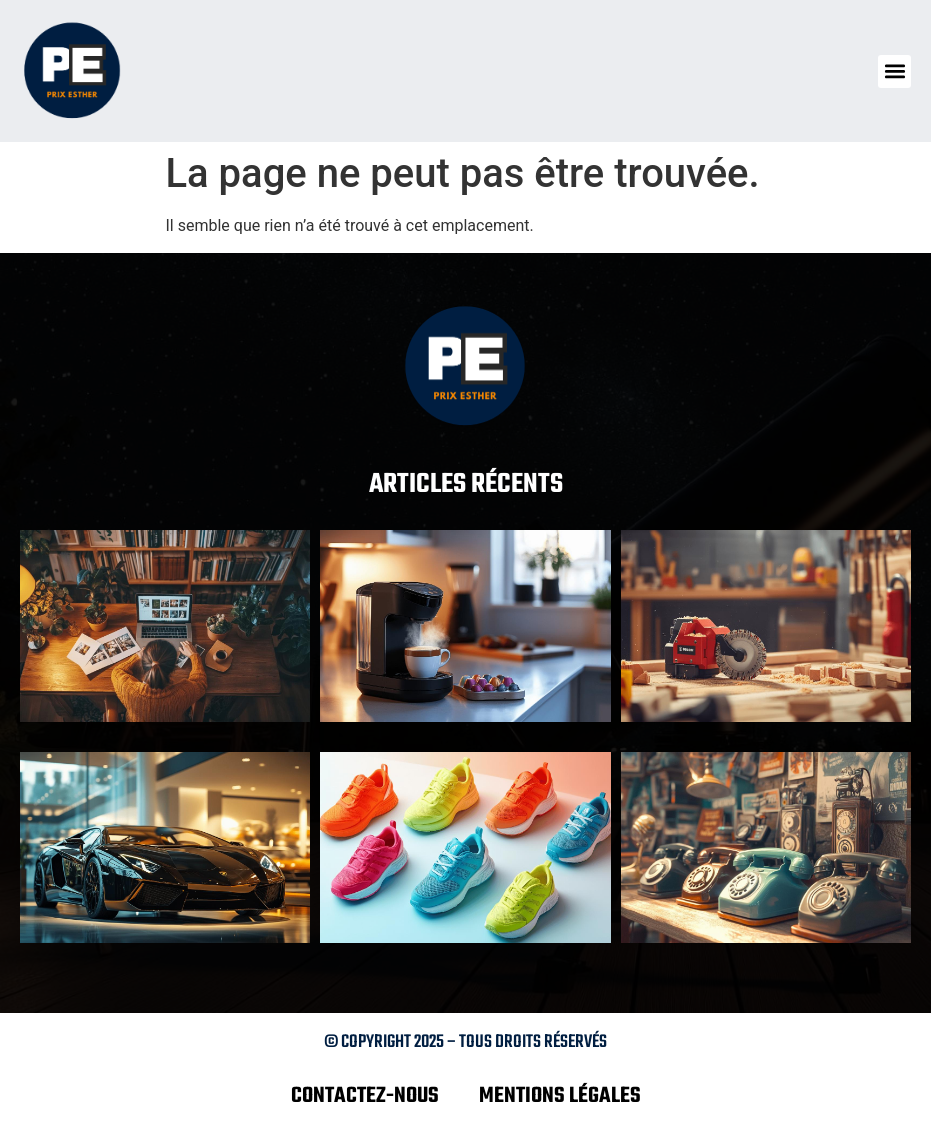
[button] (894, 71)
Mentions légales (560, 1096)
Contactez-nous (365, 1096)
